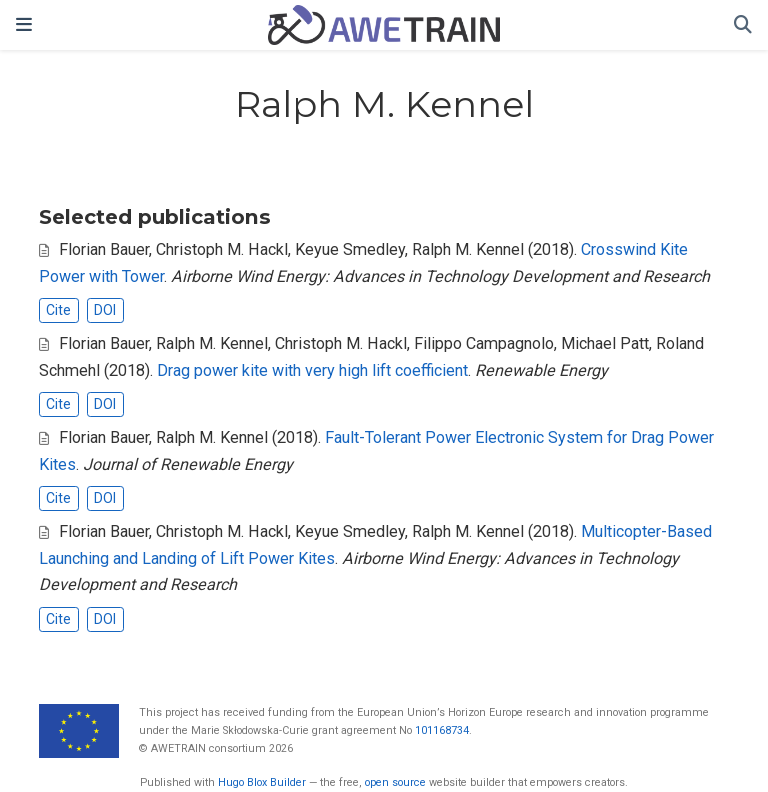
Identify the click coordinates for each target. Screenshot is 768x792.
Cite (58, 310)
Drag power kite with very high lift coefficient (312, 370)
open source (395, 782)
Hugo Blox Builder (262, 782)
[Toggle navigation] (24, 25)
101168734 (442, 730)
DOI (105, 310)
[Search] (743, 25)
